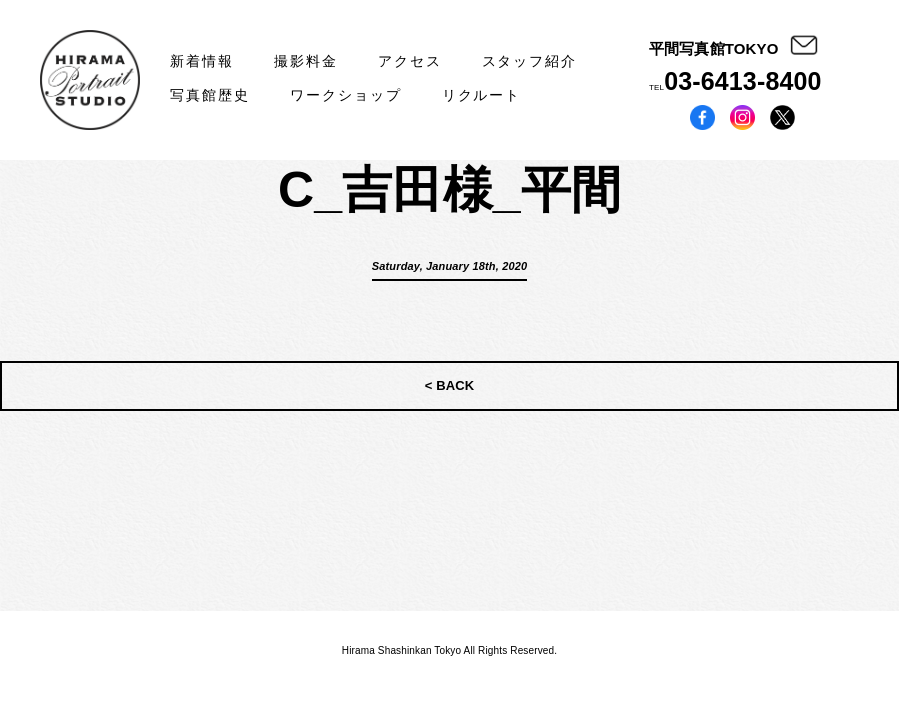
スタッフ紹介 (530, 61)
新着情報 (202, 61)
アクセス (410, 61)
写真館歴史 (210, 95)
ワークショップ (346, 95)
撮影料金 (306, 61)
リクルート (482, 95)
